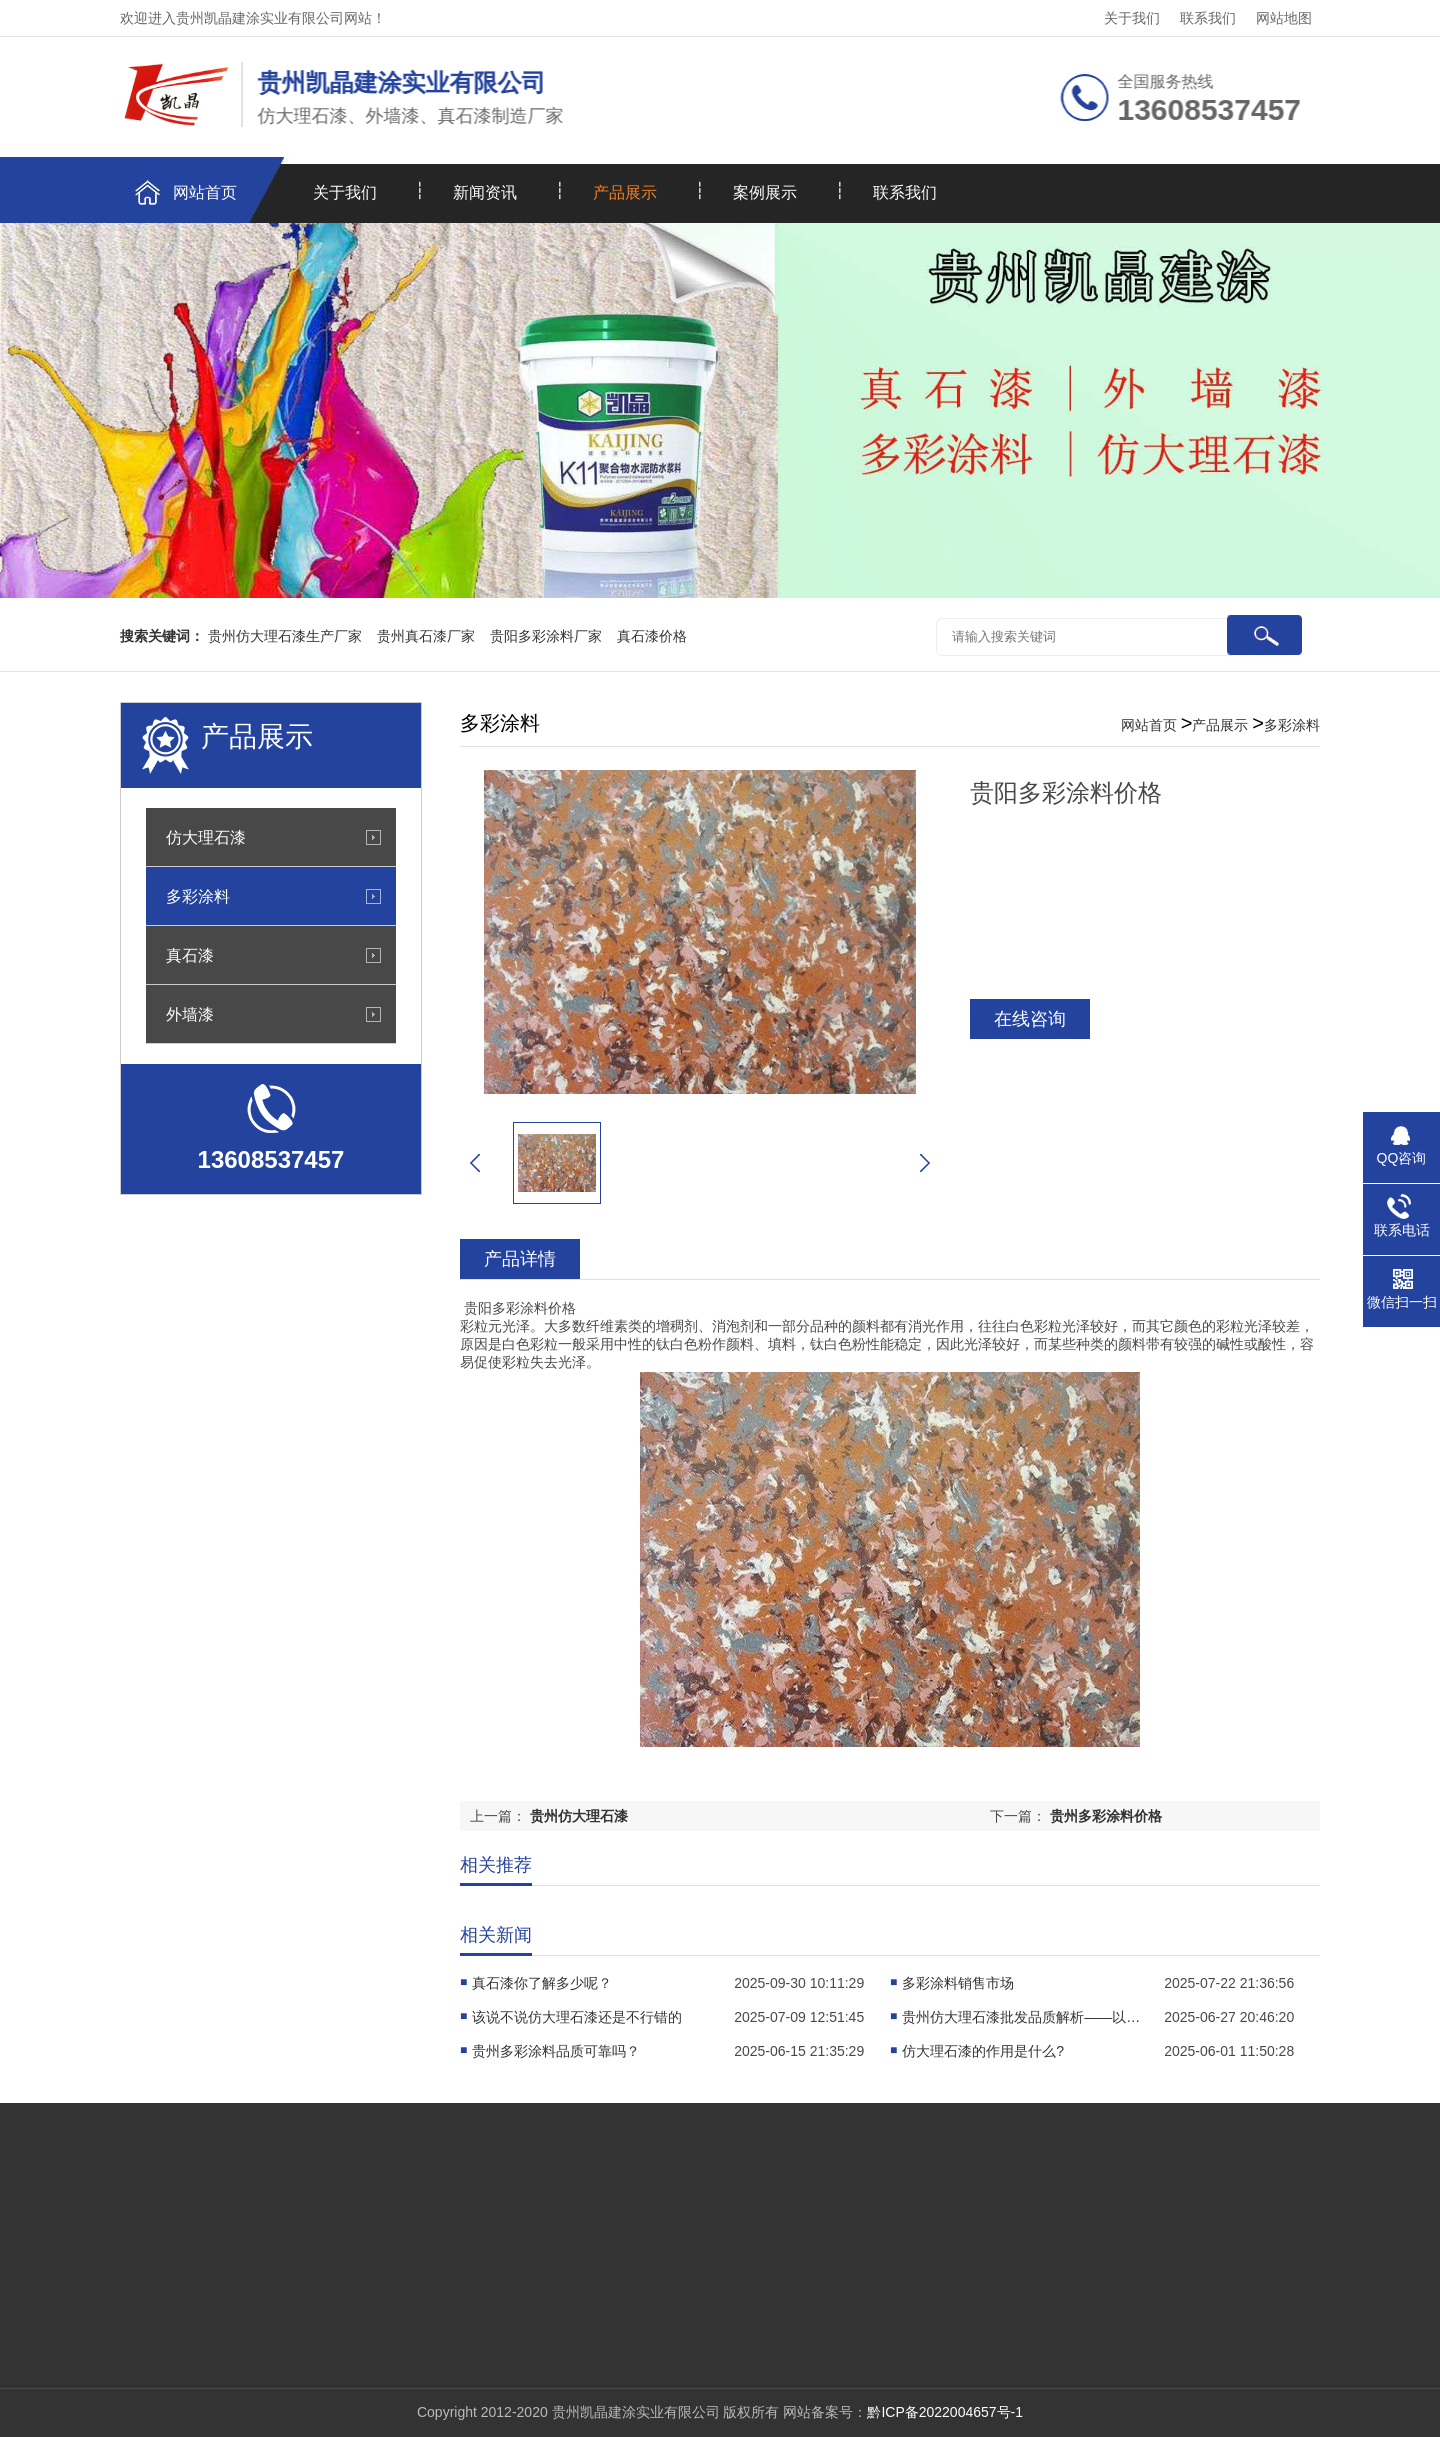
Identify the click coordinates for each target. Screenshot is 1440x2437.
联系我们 (1208, 18)
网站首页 (205, 192)
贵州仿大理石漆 (579, 1816)
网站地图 (1284, 18)
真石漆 (190, 955)
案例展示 (765, 192)
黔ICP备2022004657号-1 (945, 2412)
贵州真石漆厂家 (426, 636)
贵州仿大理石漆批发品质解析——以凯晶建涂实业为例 (1022, 2017)
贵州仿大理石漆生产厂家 (285, 636)
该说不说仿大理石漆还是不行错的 (577, 2017)
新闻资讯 (485, 192)
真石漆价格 (652, 636)
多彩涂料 (198, 896)
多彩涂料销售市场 (958, 1983)
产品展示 (625, 192)
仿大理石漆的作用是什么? (983, 2051)
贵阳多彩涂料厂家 (546, 636)
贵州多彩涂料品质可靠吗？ (556, 2051)
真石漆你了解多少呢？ (542, 1983)
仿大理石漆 (206, 837)
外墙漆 (190, 1014)
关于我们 (1132, 18)
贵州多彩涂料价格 (1106, 1816)
